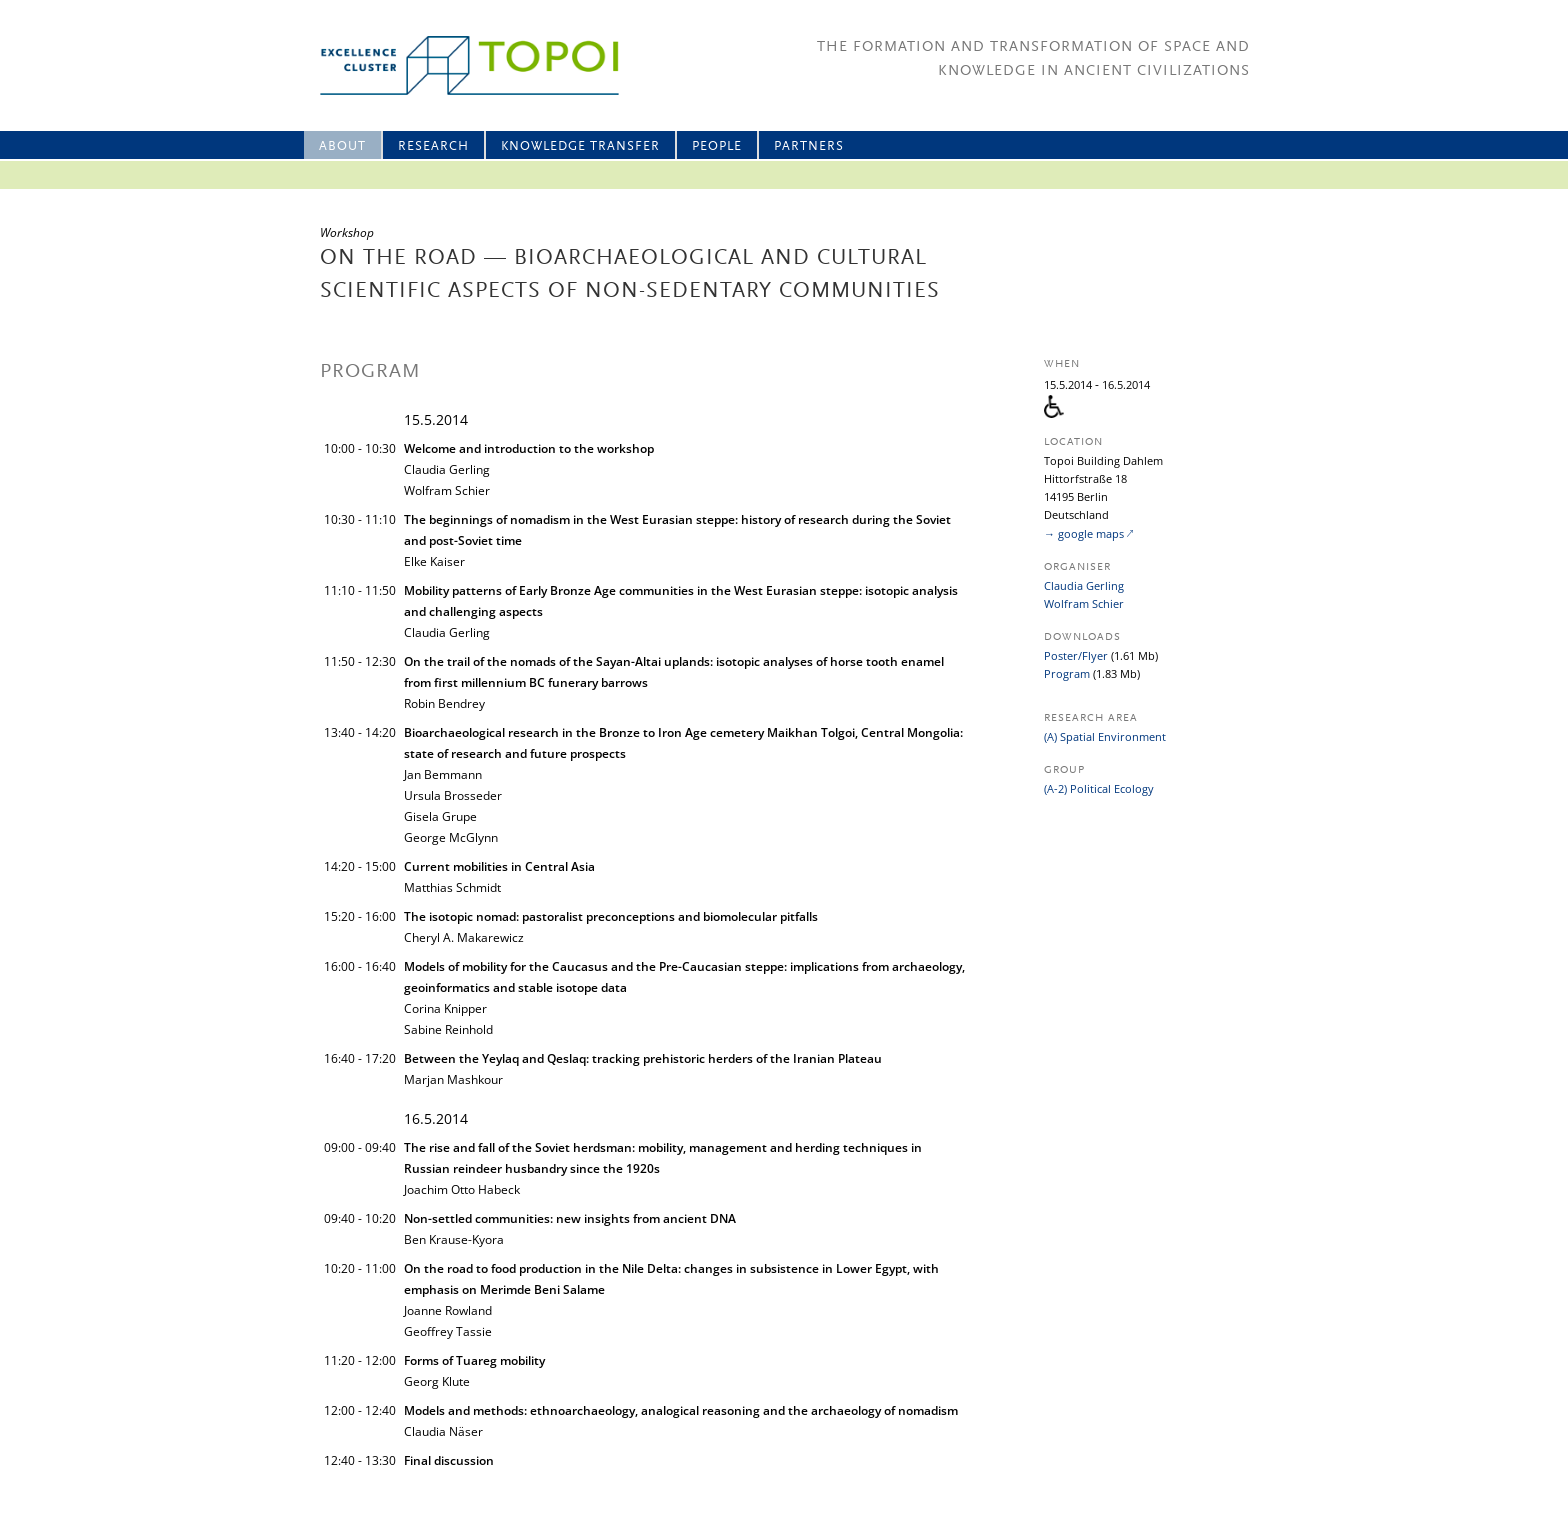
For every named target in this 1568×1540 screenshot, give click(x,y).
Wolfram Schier (1084, 603)
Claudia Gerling (1084, 585)
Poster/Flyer (1076, 655)
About (342, 146)
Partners (809, 146)
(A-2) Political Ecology (1099, 788)
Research (433, 146)
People (717, 146)
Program (1067, 673)
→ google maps (1084, 533)
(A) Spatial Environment (1105, 736)
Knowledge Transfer (580, 146)
